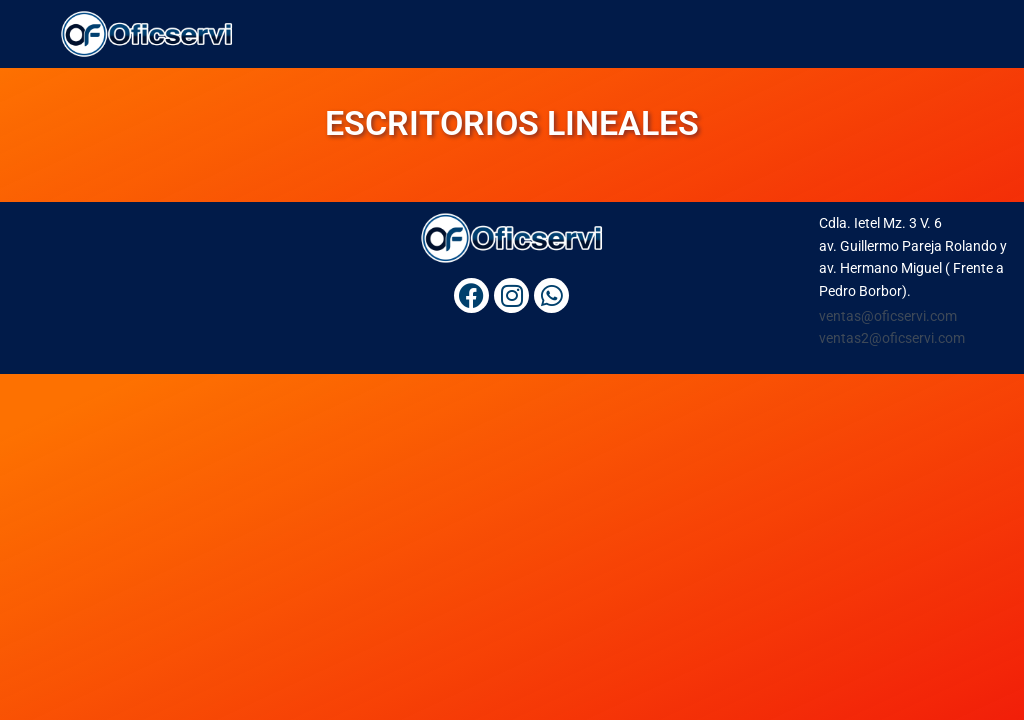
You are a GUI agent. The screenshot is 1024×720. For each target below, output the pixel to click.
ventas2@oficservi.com (892, 338)
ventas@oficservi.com (888, 316)
